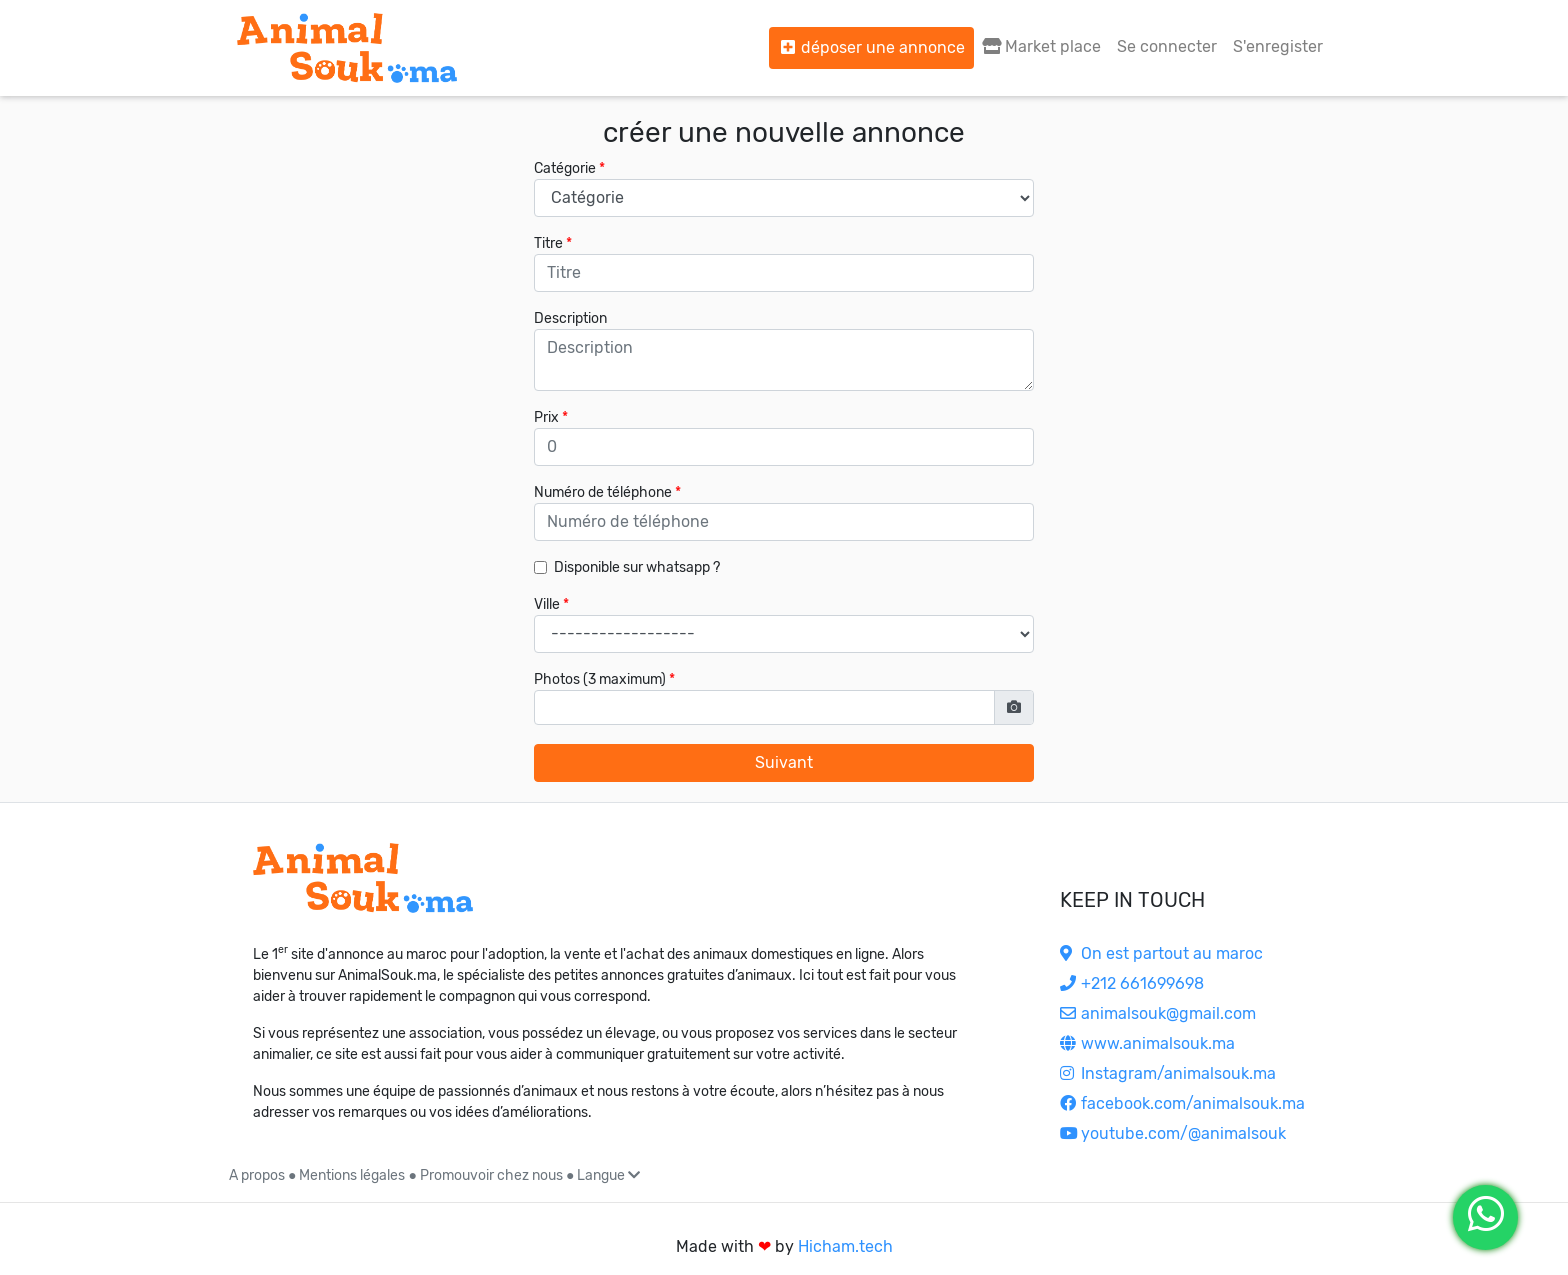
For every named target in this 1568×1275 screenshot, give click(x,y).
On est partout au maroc (1161, 953)
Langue (608, 1175)
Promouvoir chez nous (491, 1175)
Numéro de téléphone (603, 492)
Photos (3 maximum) (600, 679)
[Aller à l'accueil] (347, 48)
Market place (1041, 46)
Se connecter (1167, 46)
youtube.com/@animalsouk (1173, 1133)
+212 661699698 (1132, 983)
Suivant (784, 762)
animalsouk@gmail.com (1158, 1013)
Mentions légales (352, 1175)
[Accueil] (363, 878)
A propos (257, 1175)
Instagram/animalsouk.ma (1168, 1073)
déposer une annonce (871, 47)
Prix (546, 417)
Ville (547, 604)
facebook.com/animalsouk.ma (1182, 1103)
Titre (548, 243)
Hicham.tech (845, 1246)
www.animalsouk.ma (1147, 1043)
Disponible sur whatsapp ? (637, 567)
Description (570, 318)
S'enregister (1278, 46)
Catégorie (565, 168)
